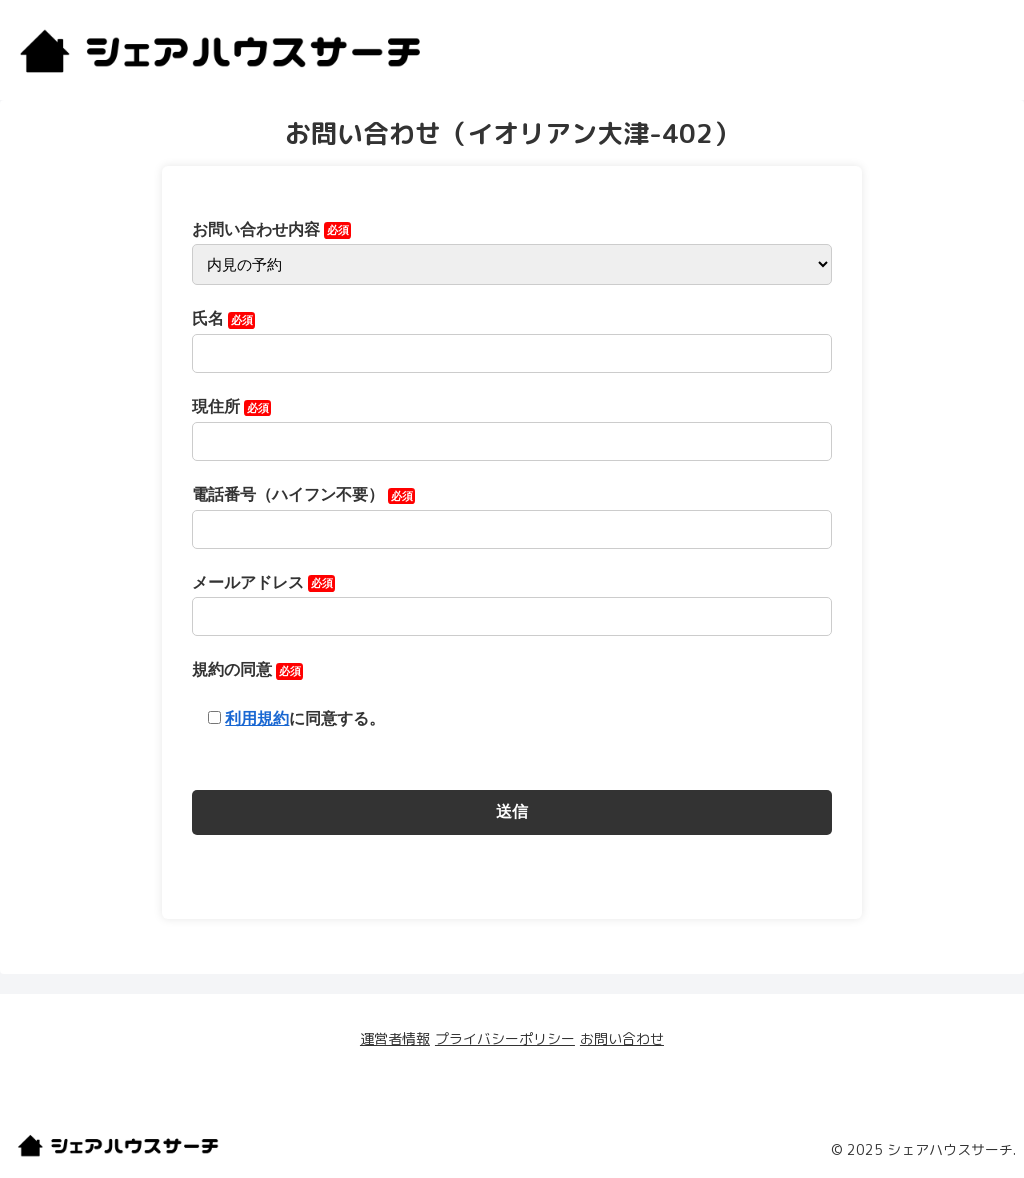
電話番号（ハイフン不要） (512, 512)
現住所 (512, 424)
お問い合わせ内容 (512, 247)
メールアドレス (512, 600)
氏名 (512, 336)
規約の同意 (288, 694)
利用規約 (257, 718)
